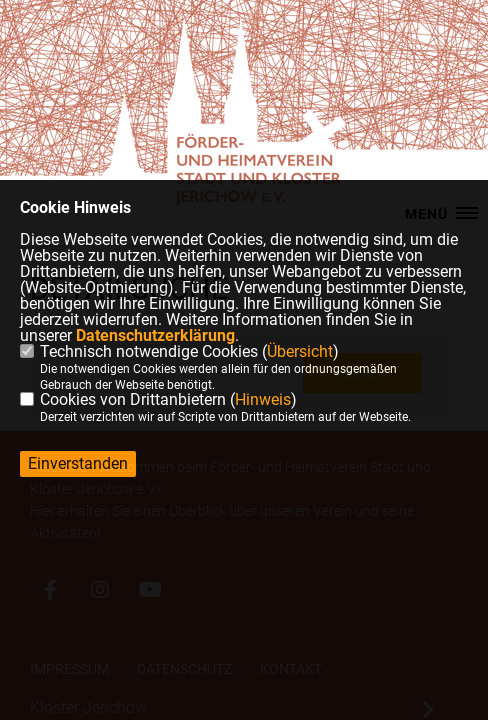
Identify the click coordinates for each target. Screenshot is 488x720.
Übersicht (300, 351)
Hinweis (263, 399)
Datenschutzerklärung (155, 335)
